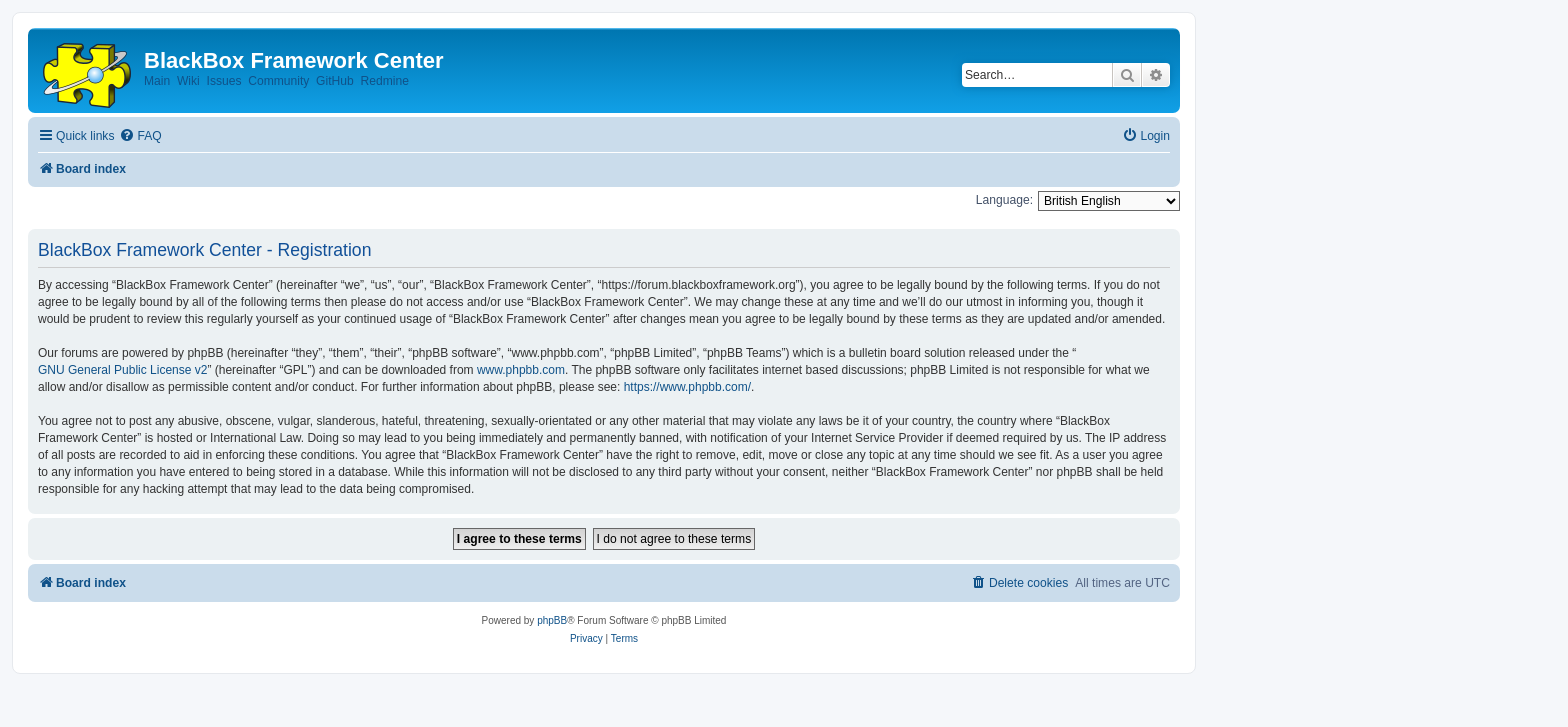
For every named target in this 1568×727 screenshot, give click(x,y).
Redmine (384, 81)
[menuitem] (140, 136)
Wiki (188, 81)
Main (157, 81)
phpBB (552, 620)
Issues (224, 81)
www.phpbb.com (521, 370)
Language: (1004, 200)
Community (278, 81)
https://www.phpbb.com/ (687, 387)
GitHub (335, 81)
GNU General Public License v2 (122, 370)
